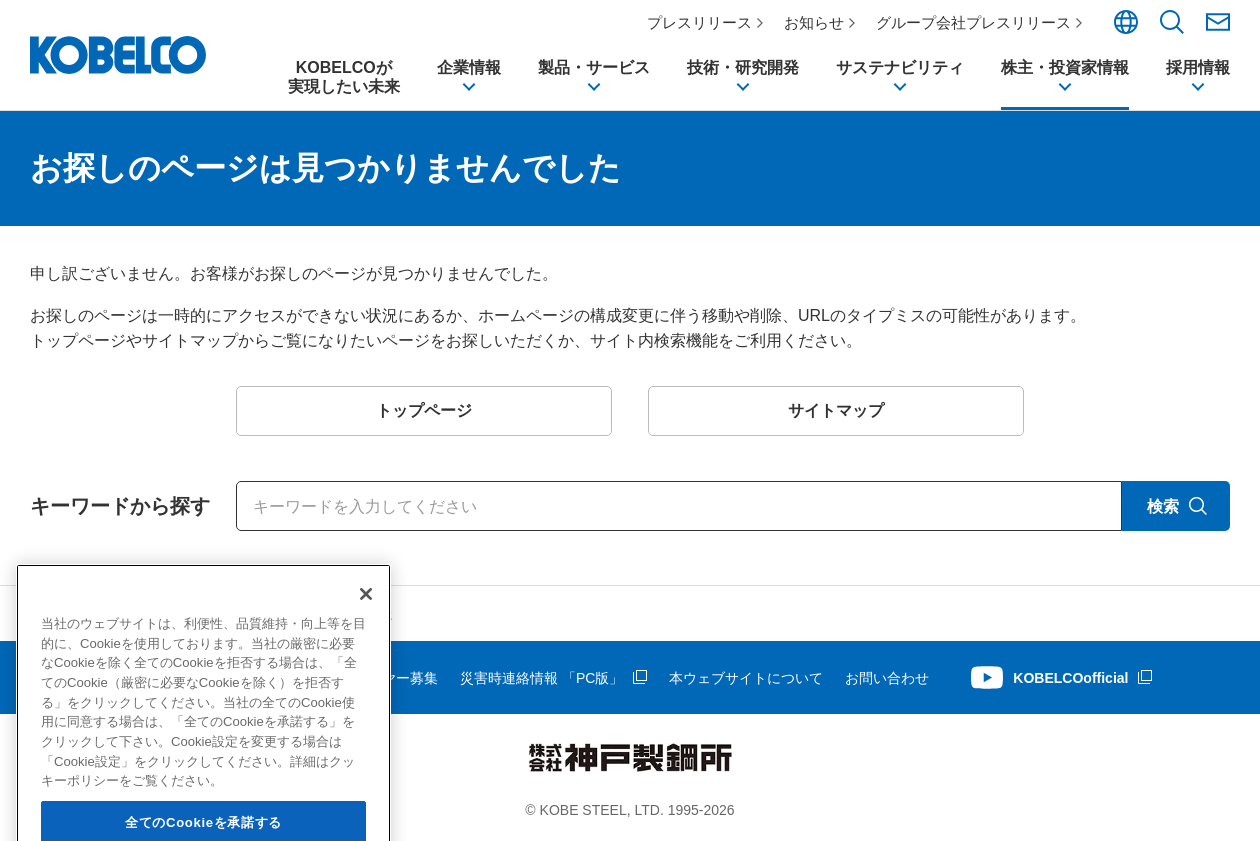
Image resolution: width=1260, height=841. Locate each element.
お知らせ (814, 22)
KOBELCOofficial (1070, 678)
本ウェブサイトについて (746, 678)
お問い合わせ (887, 678)
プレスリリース (699, 22)
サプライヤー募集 (382, 678)
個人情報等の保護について (220, 678)
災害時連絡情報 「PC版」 (541, 678)
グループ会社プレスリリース (973, 22)
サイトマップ (72, 678)
